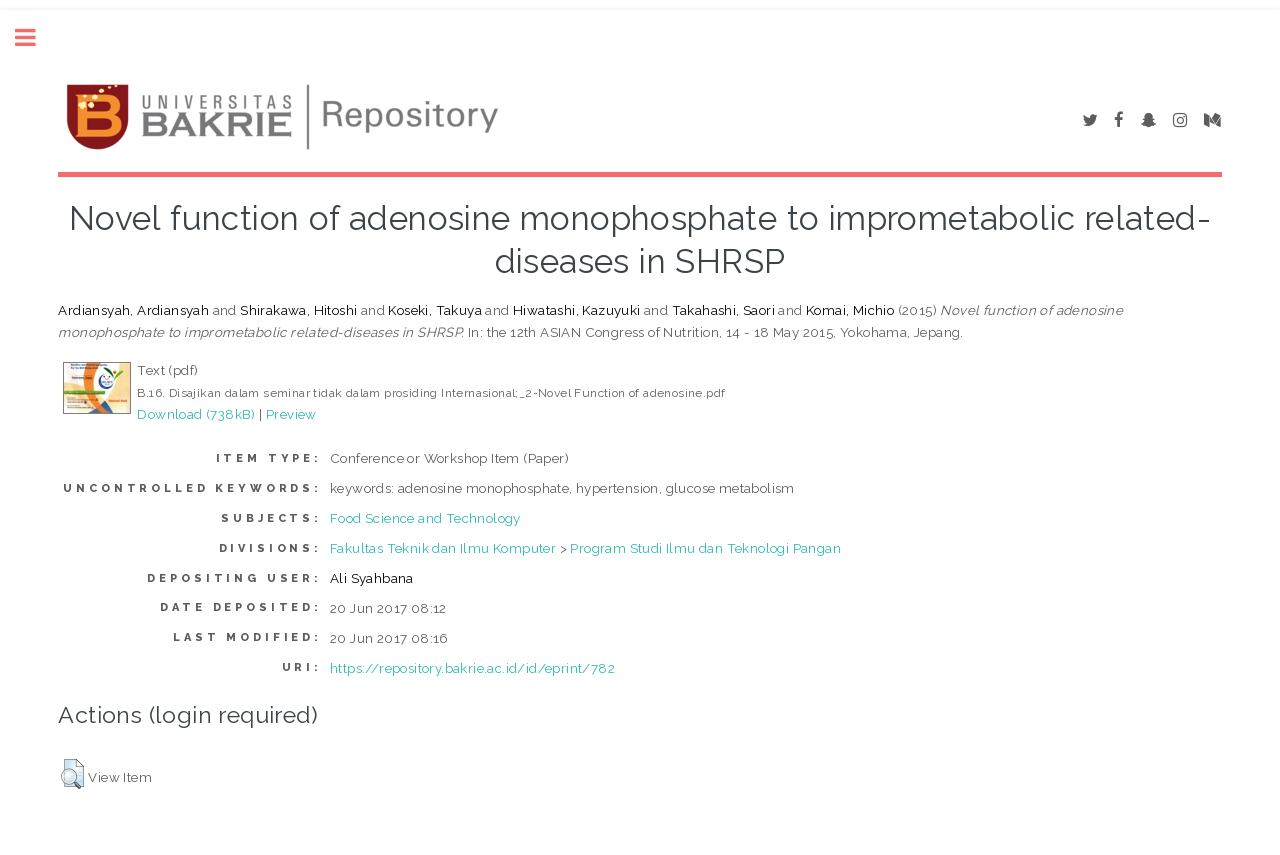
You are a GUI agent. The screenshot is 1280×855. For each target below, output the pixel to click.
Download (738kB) (196, 414)
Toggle (36, 37)
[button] (72, 774)
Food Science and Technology (425, 518)
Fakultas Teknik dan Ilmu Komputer (443, 548)
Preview (291, 414)
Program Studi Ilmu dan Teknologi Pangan (705, 548)
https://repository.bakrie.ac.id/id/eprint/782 (472, 668)
